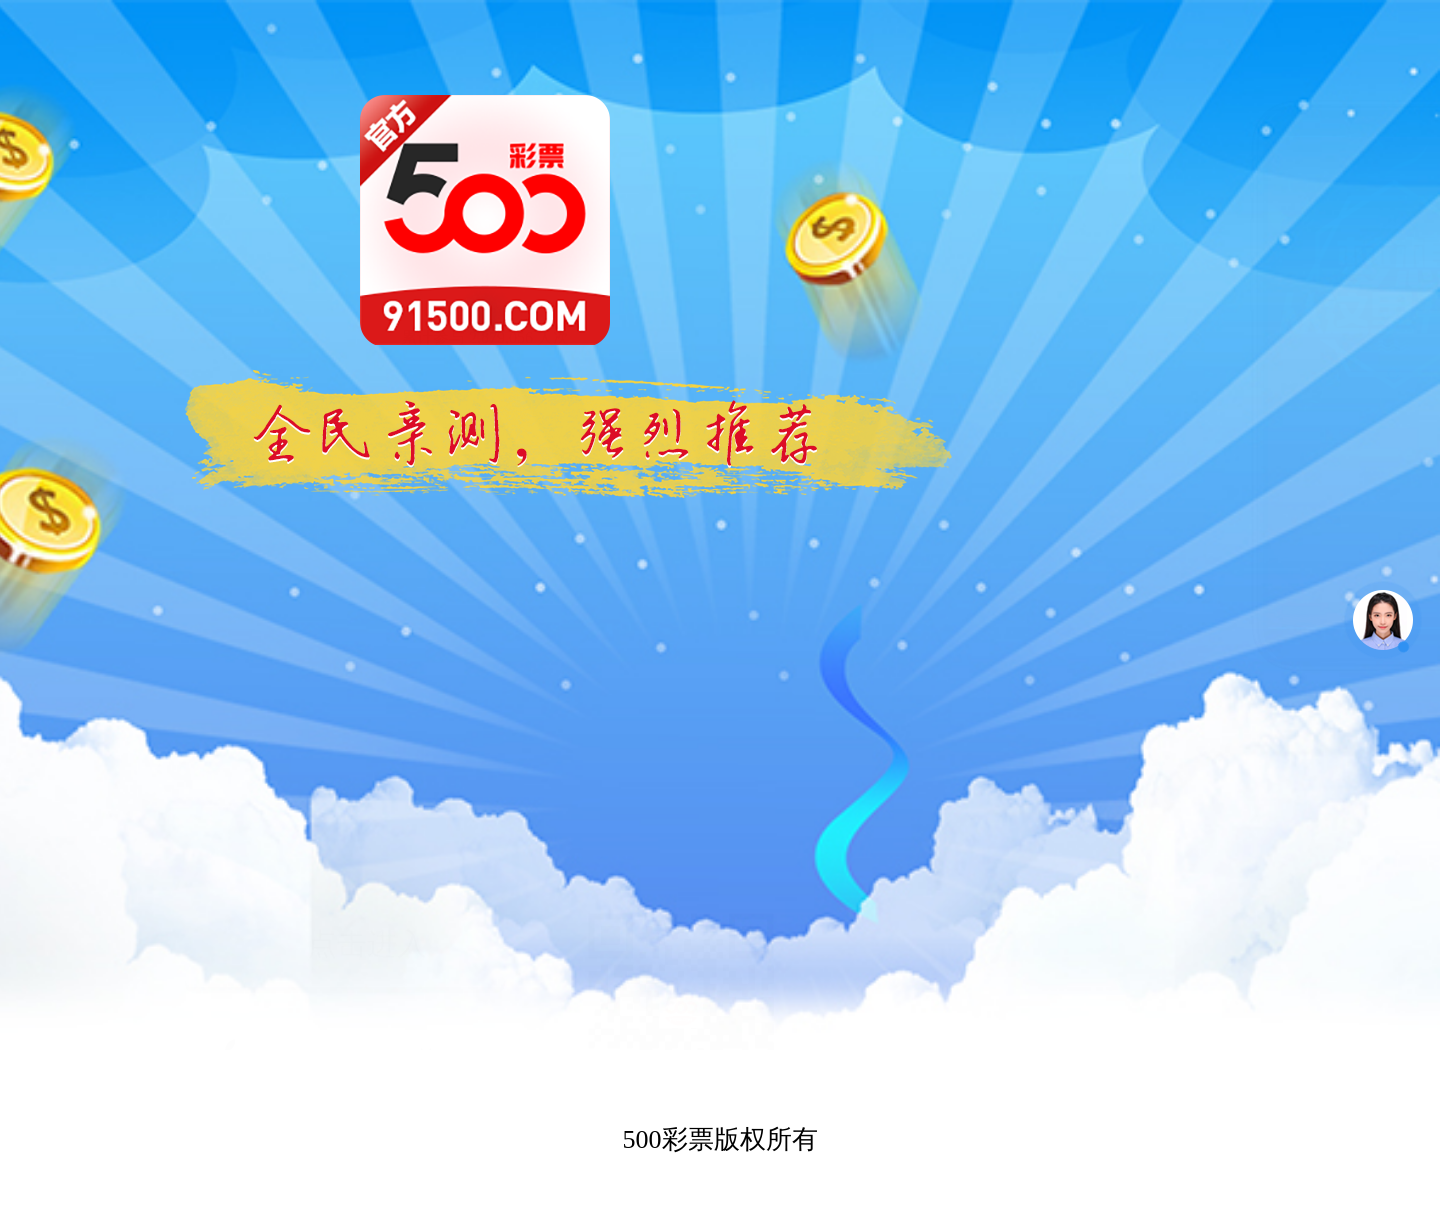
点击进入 (367, 679)
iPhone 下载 (367, 798)
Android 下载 (367, 917)
